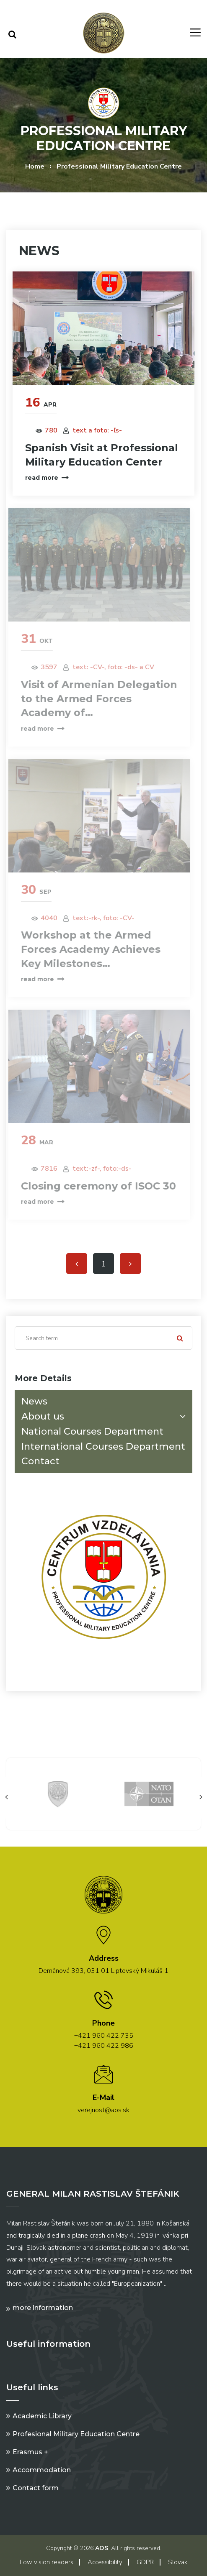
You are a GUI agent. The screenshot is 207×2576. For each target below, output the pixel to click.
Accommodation (42, 2470)
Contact (40, 1461)
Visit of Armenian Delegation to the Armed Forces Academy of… (96, 698)
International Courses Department (103, 1446)
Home (34, 166)
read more (46, 477)
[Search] (103, 1338)
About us (105, 1416)
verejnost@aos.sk (103, 2110)
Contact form (36, 2488)
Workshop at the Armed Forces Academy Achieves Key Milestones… (88, 949)
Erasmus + (30, 2452)
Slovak (177, 2562)
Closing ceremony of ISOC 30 (95, 1186)
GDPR (145, 2562)
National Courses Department (92, 1431)
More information (43, 2308)
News (34, 1401)
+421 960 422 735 (103, 2035)
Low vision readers (46, 2562)
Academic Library (42, 2416)
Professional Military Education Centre (119, 166)
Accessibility (105, 2562)
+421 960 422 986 (103, 2045)
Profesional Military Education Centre (76, 2434)
